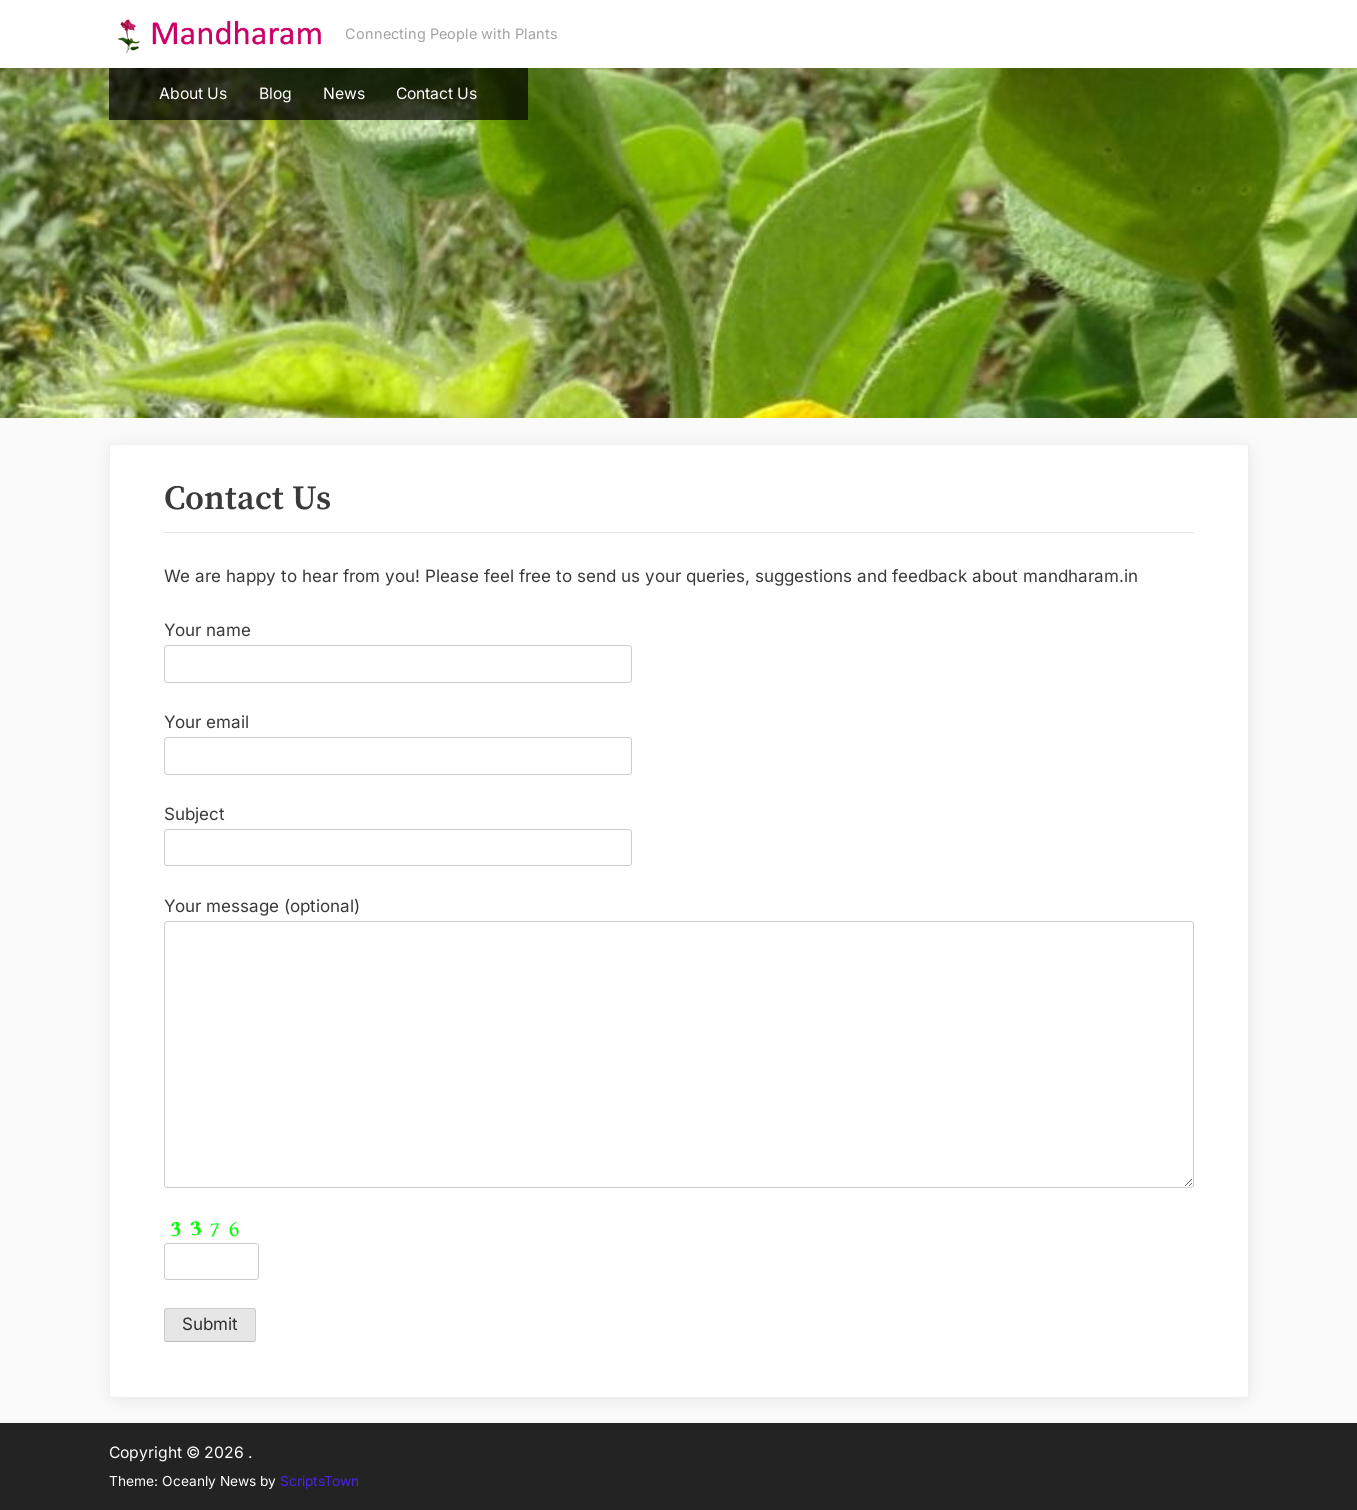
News (344, 93)
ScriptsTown (319, 1481)
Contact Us (436, 93)
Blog (275, 93)
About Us (193, 93)
